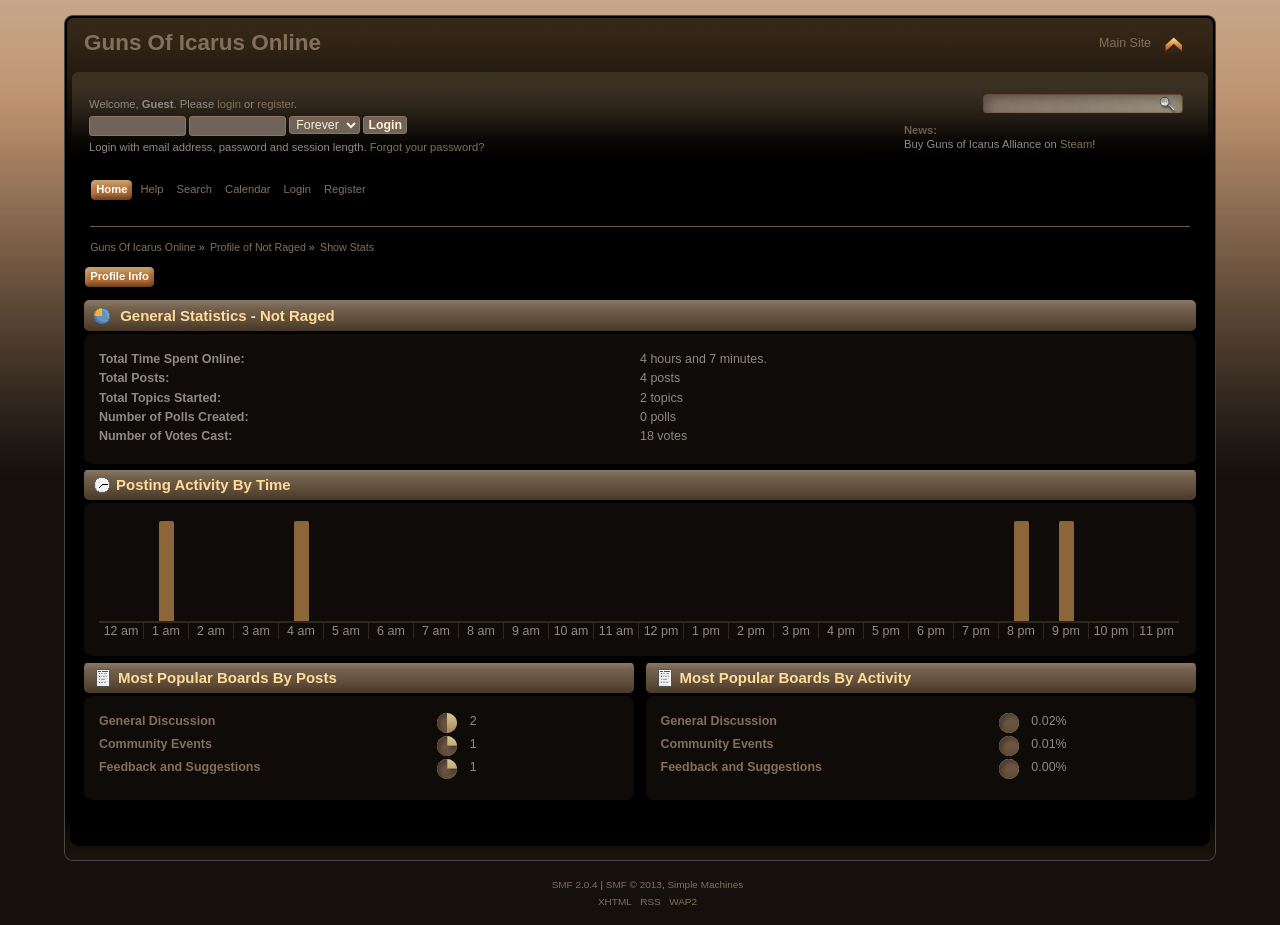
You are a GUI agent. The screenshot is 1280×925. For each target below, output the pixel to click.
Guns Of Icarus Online (202, 42)
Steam (1076, 144)
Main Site (1125, 43)
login (229, 104)
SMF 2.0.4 (575, 884)
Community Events (155, 744)
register (275, 104)
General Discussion (157, 721)
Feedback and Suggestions (179, 767)
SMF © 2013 (634, 884)
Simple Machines (705, 884)
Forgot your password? (427, 147)
